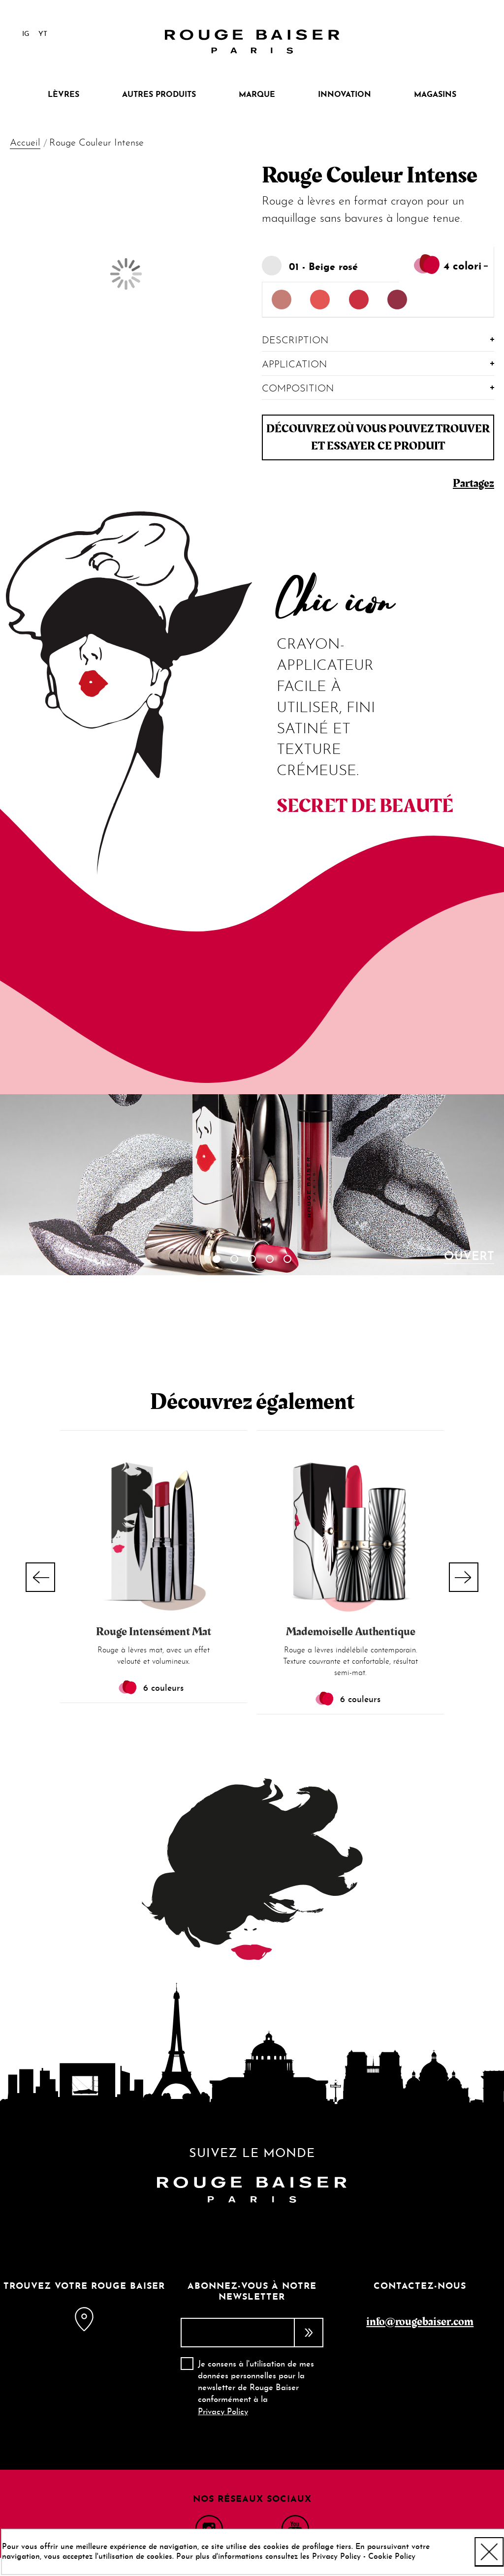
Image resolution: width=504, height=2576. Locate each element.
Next (463, 1577)
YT (42, 34)
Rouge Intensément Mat (153, 1632)
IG (26, 34)
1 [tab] (216, 1259)
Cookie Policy (391, 2557)
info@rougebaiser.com (419, 2321)
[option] (281, 299)
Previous (40, 1577)
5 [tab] (287, 1259)
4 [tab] (270, 1259)
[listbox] (378, 300)
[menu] (252, 95)
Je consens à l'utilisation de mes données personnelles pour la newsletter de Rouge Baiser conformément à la (256, 2388)
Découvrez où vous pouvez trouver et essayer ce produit (378, 437)
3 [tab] (252, 1259)
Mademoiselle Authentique (350, 1632)
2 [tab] (234, 1259)
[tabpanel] (252, 1184)
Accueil (25, 143)
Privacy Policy (223, 2412)
